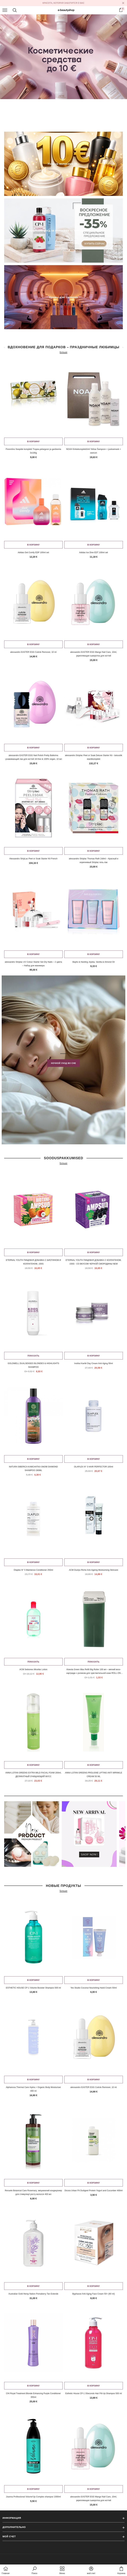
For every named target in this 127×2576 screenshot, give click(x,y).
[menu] (4, 10)
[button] (34, 2570)
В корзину (33, 441)
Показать (33, 1356)
